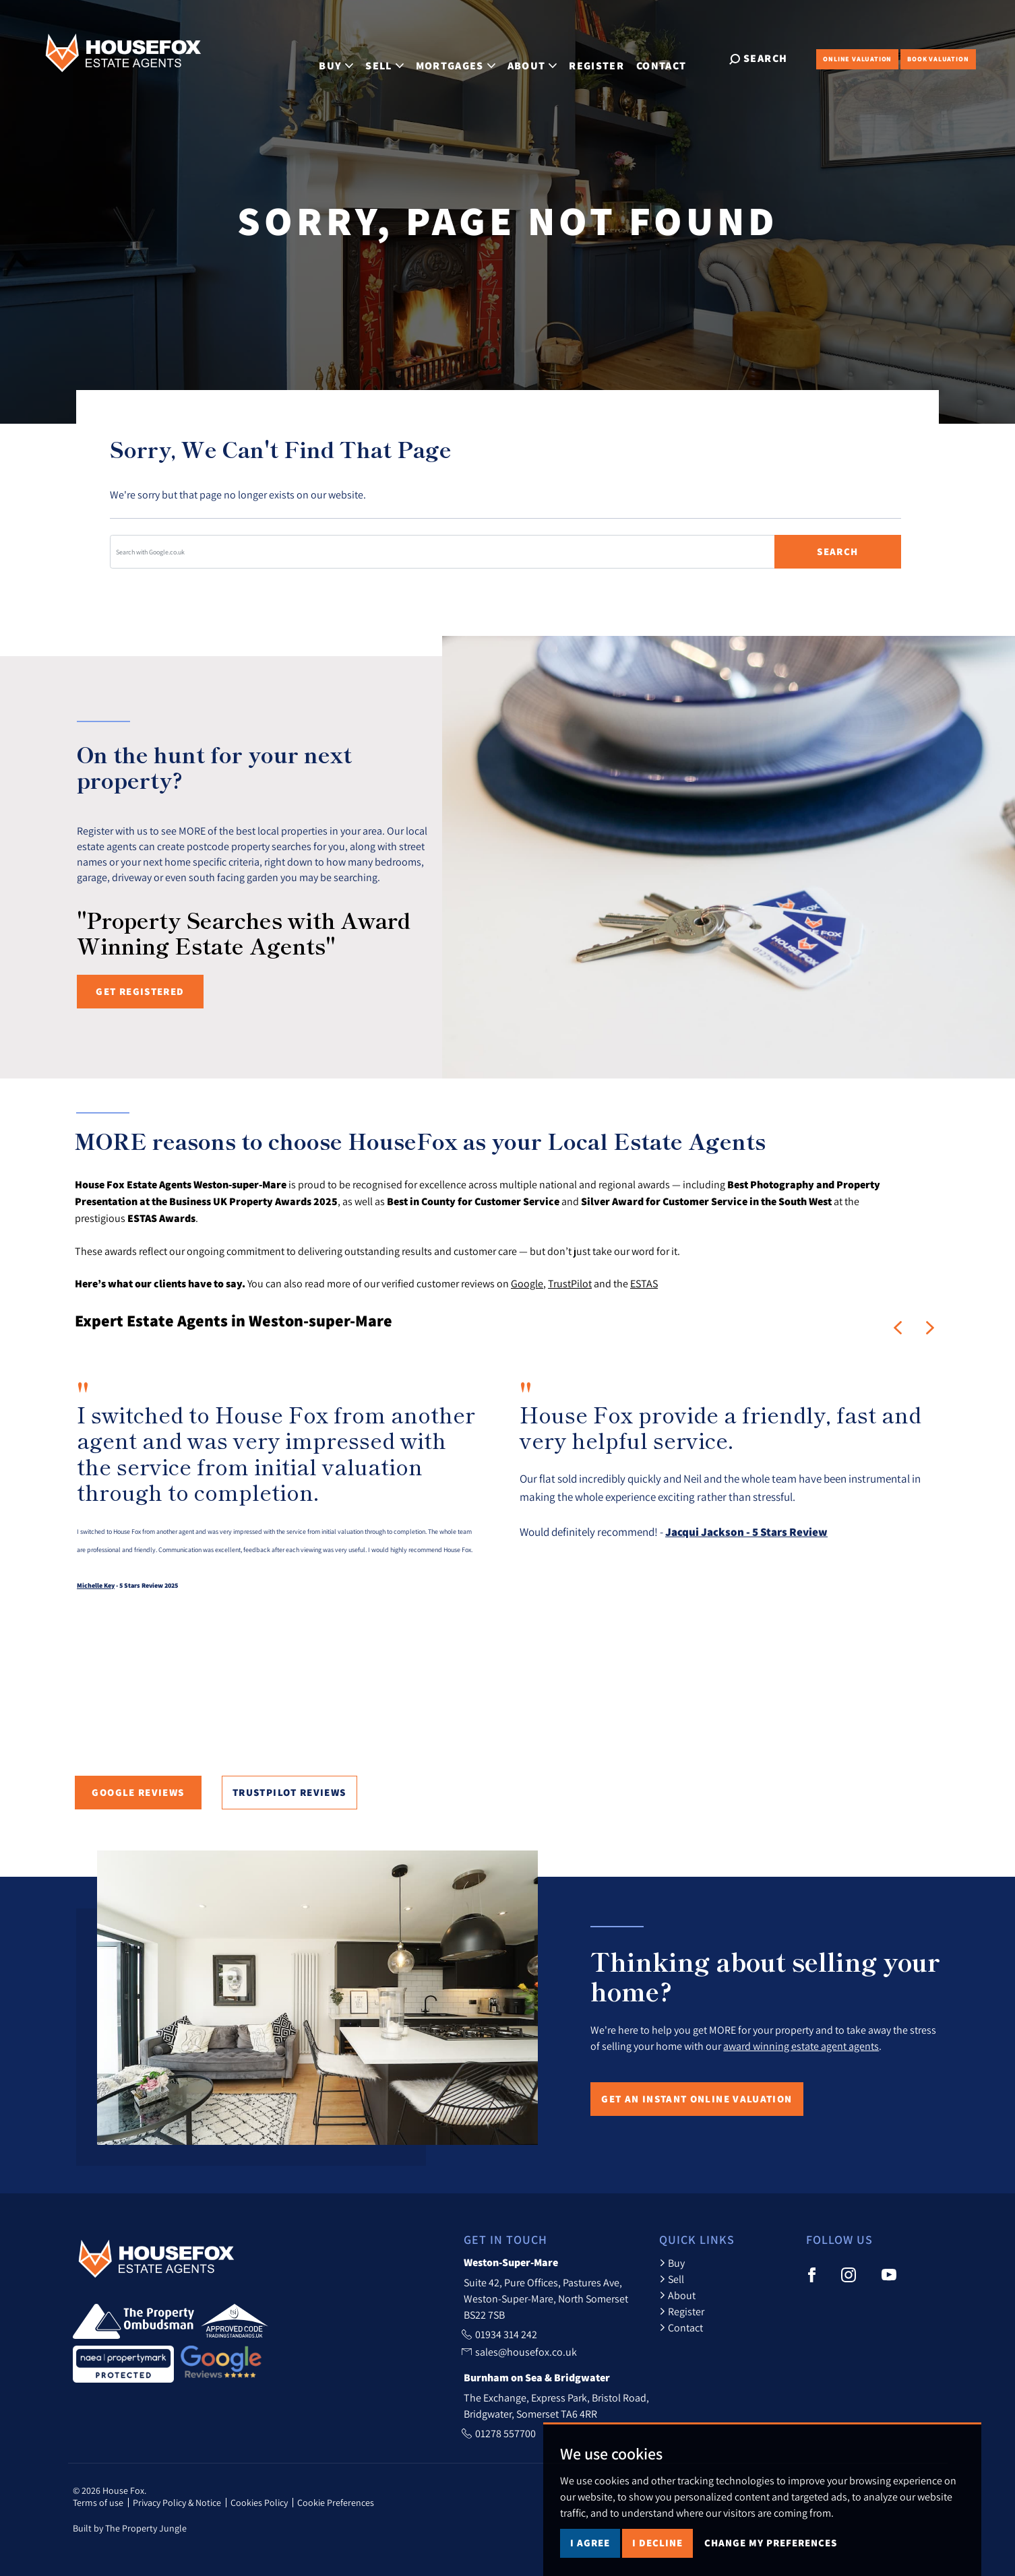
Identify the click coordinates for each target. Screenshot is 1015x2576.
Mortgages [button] (465, 58)
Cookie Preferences (335, 2503)
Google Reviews (138, 1792)
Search (837, 551)
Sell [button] (395, 58)
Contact (672, 58)
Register (607, 58)
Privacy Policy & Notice (177, 2503)
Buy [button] (347, 58)
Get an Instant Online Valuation (696, 2098)
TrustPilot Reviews (289, 1792)
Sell (671, 2279)
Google (527, 1283)
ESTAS (644, 1283)
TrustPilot (570, 1283)
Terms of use (98, 2503)
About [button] (542, 58)
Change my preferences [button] (770, 2542)
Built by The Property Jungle (130, 2528)
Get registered (140, 991)
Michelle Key (96, 1585)
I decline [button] (657, 2542)
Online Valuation (857, 59)
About (677, 2295)
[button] (897, 1328)
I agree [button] (590, 2542)
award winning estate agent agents (801, 2046)
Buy (672, 2262)
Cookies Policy (259, 2503)
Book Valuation (937, 59)
